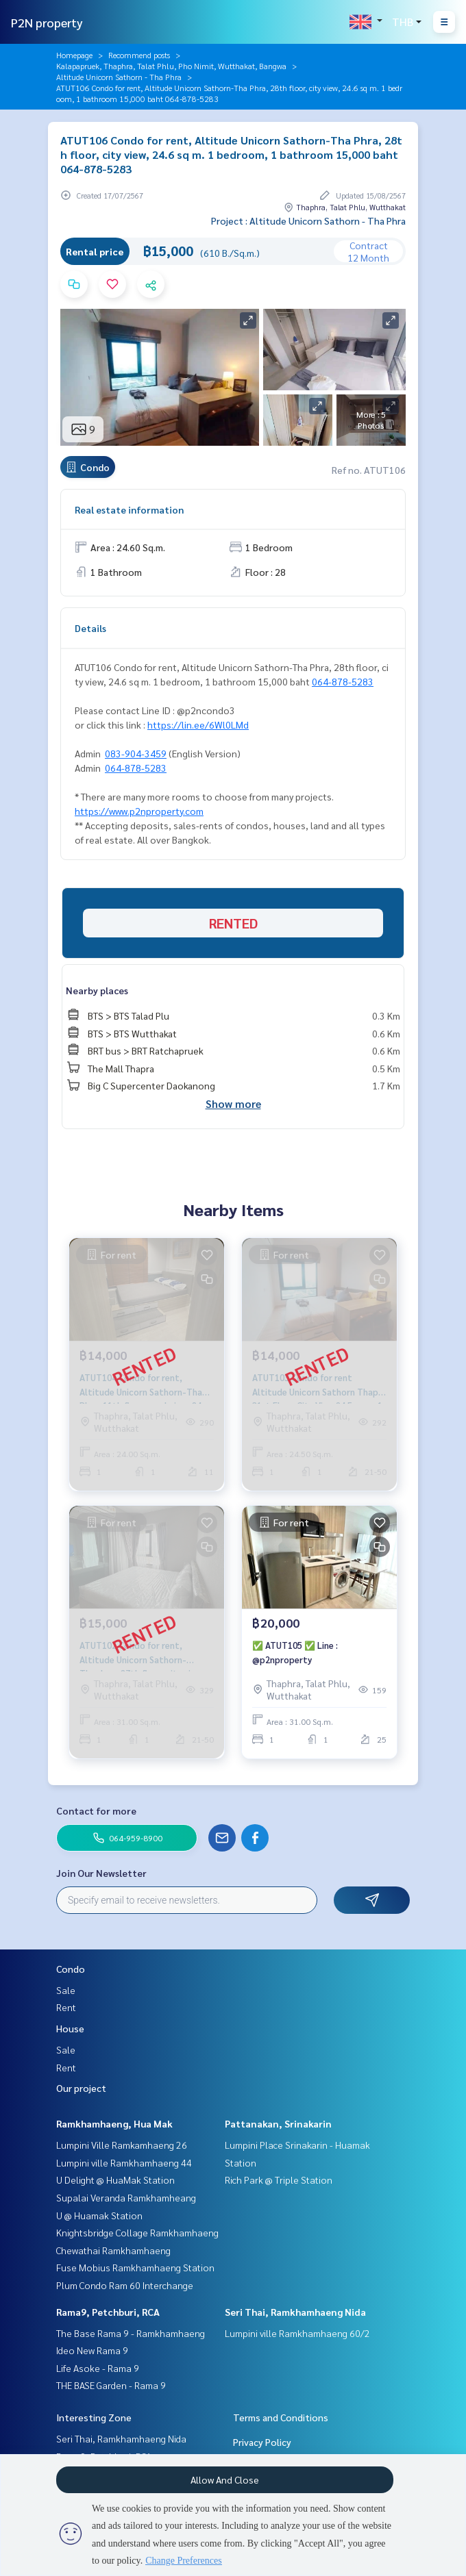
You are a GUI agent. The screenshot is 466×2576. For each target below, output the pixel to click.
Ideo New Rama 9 (92, 2350)
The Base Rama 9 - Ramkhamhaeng (130, 2333)
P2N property (47, 22)
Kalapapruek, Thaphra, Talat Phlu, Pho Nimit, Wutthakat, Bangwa (171, 65)
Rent (66, 2007)
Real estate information (129, 509)
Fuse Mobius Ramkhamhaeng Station (135, 2267)
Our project (81, 2088)
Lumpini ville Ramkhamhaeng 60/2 (297, 2333)
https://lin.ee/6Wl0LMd (198, 724)
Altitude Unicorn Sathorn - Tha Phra (119, 76)
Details (90, 628)
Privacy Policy (262, 2442)
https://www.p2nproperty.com (139, 811)
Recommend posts (139, 54)
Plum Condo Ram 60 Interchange (124, 2285)
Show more (233, 1103)
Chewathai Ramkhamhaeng (113, 2250)
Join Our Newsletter (101, 1873)
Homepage (74, 54)
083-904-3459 (136, 753)
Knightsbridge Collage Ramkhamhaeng (137, 2232)
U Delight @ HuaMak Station (115, 2179)
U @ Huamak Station (99, 2215)
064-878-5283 (342, 681)
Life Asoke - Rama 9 (97, 2368)
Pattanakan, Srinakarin (278, 2123)
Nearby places (97, 990)
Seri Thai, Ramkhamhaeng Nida (295, 2312)
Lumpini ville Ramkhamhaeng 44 (124, 2162)
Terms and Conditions (280, 2417)
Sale (65, 1990)
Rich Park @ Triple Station (278, 2179)
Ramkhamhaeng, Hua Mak (114, 2123)
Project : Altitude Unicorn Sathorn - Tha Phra (308, 220)
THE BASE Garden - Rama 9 (111, 2385)
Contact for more (96, 1810)
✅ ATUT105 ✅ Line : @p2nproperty (295, 1652)
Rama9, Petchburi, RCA (108, 2312)
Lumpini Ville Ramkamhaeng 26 (121, 2144)
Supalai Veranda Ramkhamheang (126, 2197)
